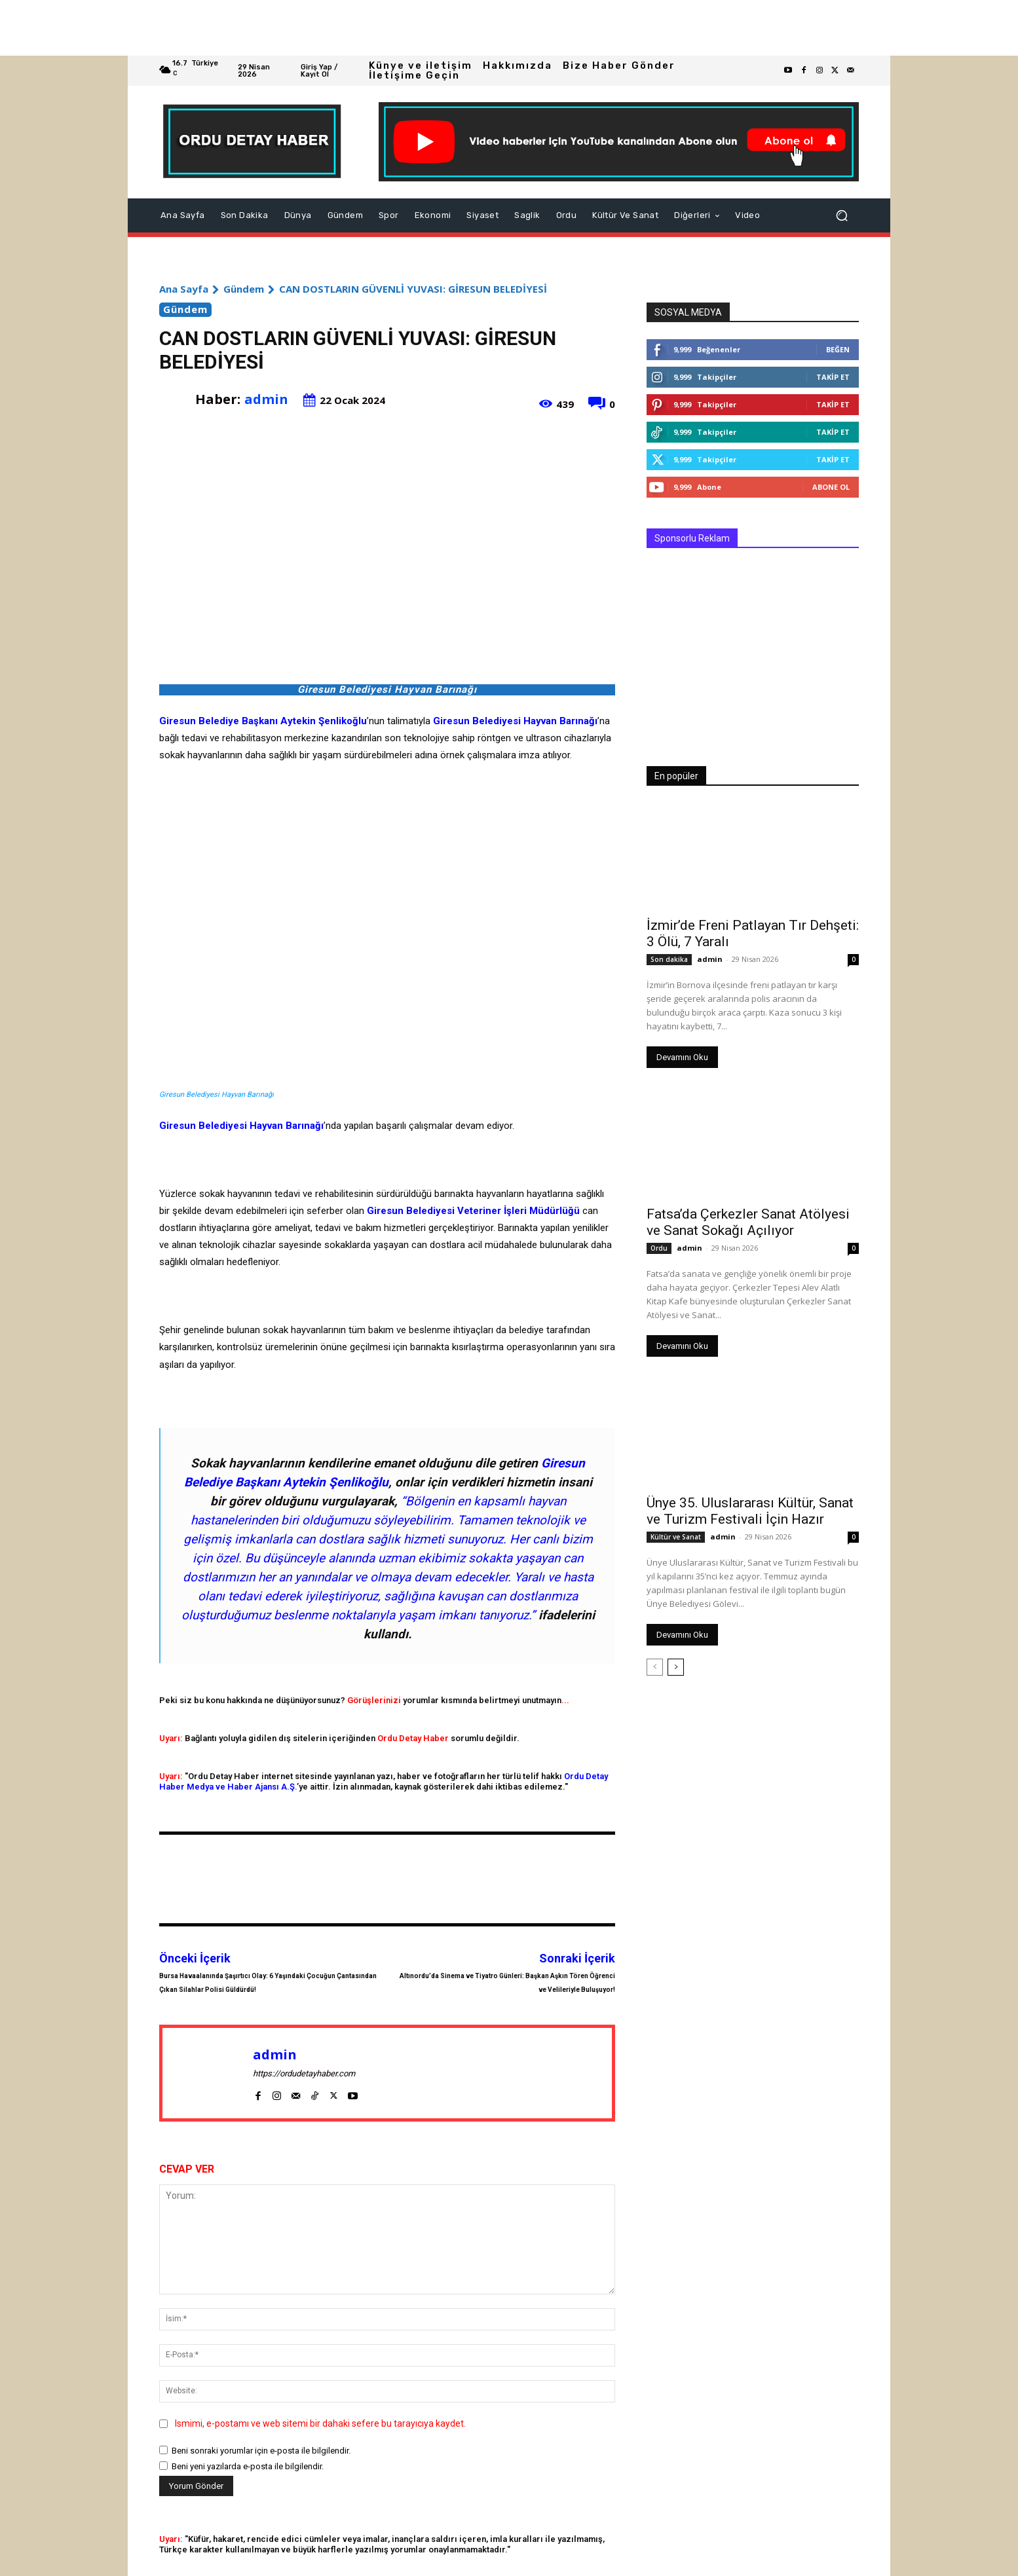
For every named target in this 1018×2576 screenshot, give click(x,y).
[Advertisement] (393, 28)
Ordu (659, 1248)
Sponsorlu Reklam (692, 538)
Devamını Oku (682, 1057)
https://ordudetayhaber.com (304, 2073)
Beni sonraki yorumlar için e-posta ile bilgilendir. (261, 2451)
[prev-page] (655, 1667)
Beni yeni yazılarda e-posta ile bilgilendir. (248, 2466)
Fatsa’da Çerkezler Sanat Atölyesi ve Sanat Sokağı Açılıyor (748, 1222)
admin (266, 399)
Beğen (838, 349)
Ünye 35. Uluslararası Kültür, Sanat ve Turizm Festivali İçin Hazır (750, 1511)
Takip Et (833, 377)
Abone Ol (831, 487)
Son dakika (669, 959)
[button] (842, 215)
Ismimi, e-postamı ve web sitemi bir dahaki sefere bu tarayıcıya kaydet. (320, 2423)
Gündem (243, 288)
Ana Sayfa (183, 288)
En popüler (676, 776)
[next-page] (676, 1667)
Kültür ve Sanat (675, 1536)
